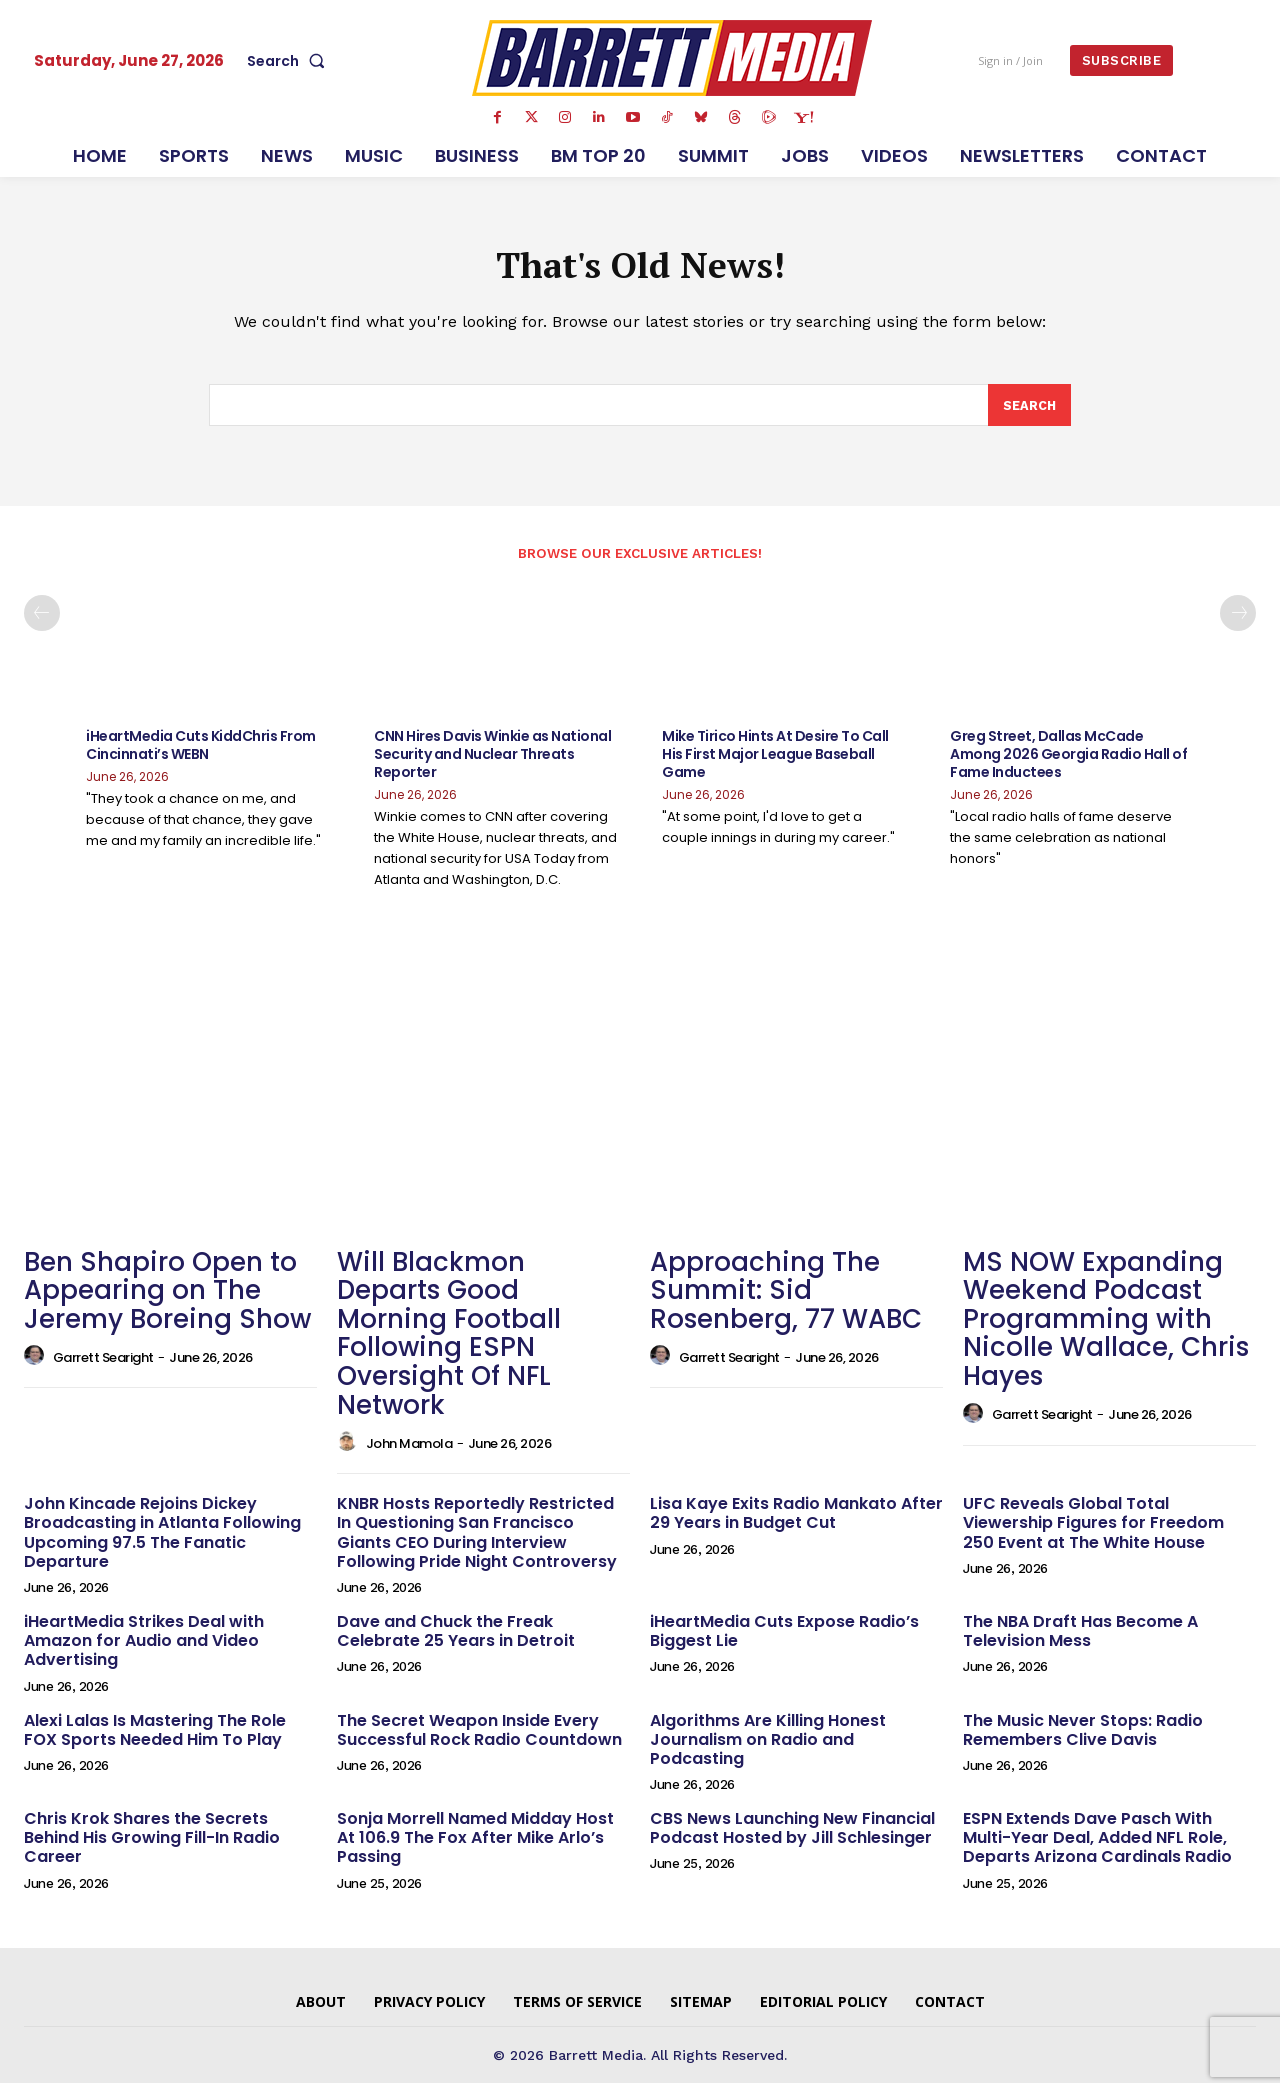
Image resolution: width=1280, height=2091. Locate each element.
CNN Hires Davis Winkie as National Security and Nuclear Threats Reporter (492, 762)
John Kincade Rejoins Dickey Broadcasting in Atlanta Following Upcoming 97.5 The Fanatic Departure (162, 1540)
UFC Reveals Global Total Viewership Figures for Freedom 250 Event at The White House (1093, 1530)
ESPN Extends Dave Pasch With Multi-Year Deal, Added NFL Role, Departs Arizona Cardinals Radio (1097, 1845)
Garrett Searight (103, 1365)
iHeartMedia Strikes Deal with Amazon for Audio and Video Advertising (144, 1648)
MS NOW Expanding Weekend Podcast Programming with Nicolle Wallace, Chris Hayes (1106, 1326)
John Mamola (409, 1450)
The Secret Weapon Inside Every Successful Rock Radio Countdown (479, 1737)
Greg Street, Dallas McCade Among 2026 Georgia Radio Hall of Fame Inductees (1068, 762)
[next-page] (1238, 621)
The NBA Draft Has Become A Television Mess (1080, 1639)
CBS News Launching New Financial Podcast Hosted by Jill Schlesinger (792, 1836)
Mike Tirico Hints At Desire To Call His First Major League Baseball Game (775, 762)
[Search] (1029, 412)
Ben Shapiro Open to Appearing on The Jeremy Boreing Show (167, 1297)
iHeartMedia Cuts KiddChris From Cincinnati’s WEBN (201, 753)
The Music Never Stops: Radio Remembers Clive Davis (1083, 1737)
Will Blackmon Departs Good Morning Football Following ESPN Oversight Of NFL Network (449, 1340)
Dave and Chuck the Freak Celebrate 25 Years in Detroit (456, 1639)
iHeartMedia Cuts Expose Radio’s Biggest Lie (784, 1639)
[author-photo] (37, 1364)
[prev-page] (42, 621)
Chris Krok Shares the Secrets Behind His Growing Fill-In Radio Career (152, 1845)
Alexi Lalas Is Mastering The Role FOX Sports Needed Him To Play (155, 1737)
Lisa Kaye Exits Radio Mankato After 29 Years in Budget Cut (796, 1521)
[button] (290, 61)
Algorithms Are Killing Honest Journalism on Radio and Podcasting (768, 1746)
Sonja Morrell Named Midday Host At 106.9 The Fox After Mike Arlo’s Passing (475, 1845)
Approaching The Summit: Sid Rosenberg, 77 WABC (786, 1297)
